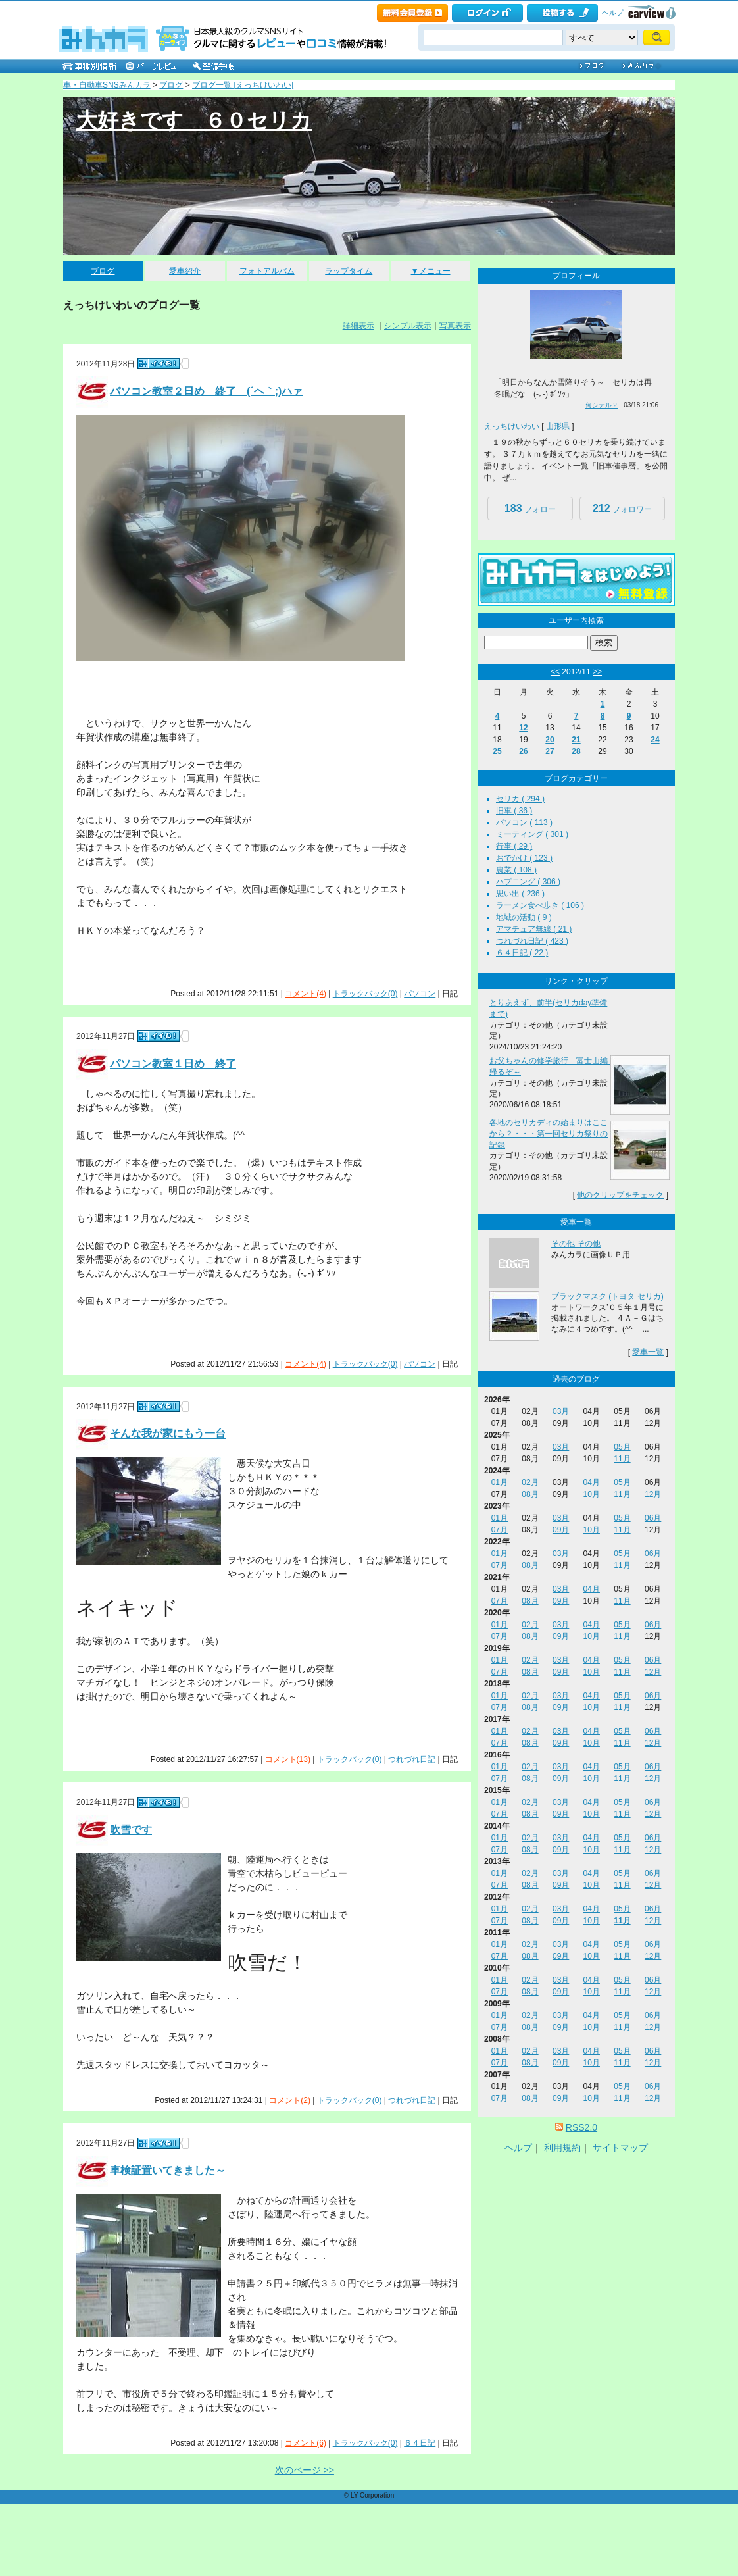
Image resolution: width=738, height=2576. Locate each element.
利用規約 (562, 2147)
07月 (499, 1529)
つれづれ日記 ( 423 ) (532, 941)
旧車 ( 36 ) (514, 810)
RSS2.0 (581, 2127)
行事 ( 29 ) (514, 846)
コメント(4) (305, 993)
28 (576, 751)
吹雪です (131, 1830)
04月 (591, 1482)
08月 (530, 1494)
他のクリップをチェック (620, 1195)
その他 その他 (576, 1243)
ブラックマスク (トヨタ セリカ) (607, 1296)
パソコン (419, 993)
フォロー (530, 508)
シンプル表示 (407, 325)
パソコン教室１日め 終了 (173, 1063)
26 (523, 751)
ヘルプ (613, 12)
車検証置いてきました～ (168, 2170)
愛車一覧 (648, 1352)
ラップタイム (348, 271)
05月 (622, 1447)
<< (555, 671)
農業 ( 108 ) (516, 869)
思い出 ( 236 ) (520, 893)
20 (549, 739)
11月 (622, 1458)
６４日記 (419, 2443)
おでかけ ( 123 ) (524, 858)
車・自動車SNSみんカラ (107, 84)
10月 (591, 1494)
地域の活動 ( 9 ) (524, 917)
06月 (653, 1518)
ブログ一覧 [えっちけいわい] (242, 84)
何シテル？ (601, 405)
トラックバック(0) (365, 993)
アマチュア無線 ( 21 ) (534, 929)
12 (523, 727)
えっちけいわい (511, 426)
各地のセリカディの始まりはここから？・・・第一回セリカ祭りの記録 (548, 1133)
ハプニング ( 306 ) (528, 881)
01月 (499, 1482)
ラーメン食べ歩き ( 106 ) (540, 905)
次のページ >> (304, 2470)
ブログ (171, 84)
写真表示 (455, 325)
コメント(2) (289, 2100)
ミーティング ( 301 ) (532, 834)
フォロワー (622, 508)
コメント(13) (287, 1759)
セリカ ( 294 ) (520, 798)
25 (497, 751)
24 (655, 739)
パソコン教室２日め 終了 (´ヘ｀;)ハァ (206, 391)
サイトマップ (620, 2147)
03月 (561, 1411)
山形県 (558, 426)
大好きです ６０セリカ (194, 120)
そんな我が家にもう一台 (168, 1434)
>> (597, 671)
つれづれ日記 (411, 1759)
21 (576, 739)
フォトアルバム (267, 271)
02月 (530, 1482)
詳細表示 (358, 325)
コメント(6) (305, 2443)
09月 (561, 1529)
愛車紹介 (185, 271)
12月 (653, 1494)
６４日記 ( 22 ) (522, 952)
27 (549, 751)
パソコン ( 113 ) (524, 822)
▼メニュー (431, 271)
